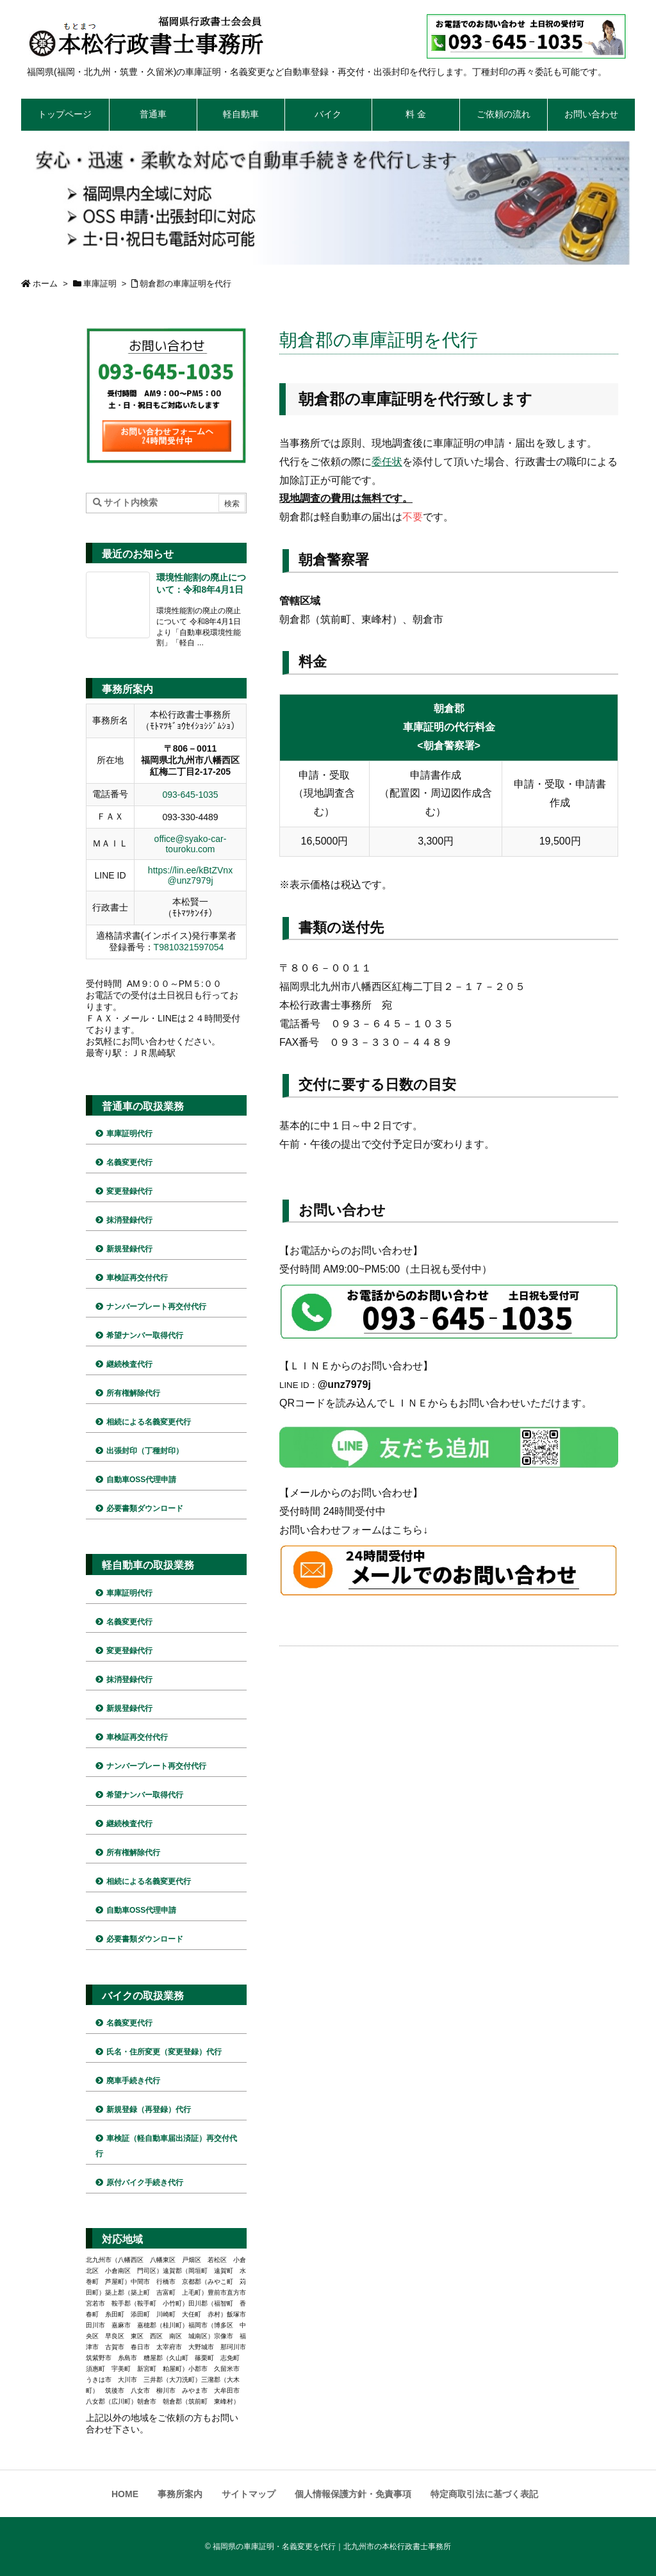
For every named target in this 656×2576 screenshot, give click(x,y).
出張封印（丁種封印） (144, 1450)
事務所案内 (180, 2494)
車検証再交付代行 (137, 1277)
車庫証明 (100, 283)
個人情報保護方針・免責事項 (353, 2494)
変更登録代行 (129, 1191)
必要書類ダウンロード (144, 1508)
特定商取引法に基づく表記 (484, 2494)
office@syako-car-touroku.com (190, 844)
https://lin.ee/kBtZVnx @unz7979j (190, 875)
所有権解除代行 (133, 1393)
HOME (124, 2494)
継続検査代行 (129, 1364)
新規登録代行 (129, 1248)
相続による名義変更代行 (148, 1421)
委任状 (387, 461)
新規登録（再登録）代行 (148, 2109)
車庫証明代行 (129, 1133)
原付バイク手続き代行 (144, 2182)
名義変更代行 (129, 1162)
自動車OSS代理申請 (141, 1479)
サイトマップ (248, 2494)
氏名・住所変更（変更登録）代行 (164, 2051)
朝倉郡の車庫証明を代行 (185, 283)
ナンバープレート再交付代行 (156, 1306)
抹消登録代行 (129, 1220)
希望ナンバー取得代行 (144, 1335)
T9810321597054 (189, 947)
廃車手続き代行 (133, 2080)
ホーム (45, 283)
